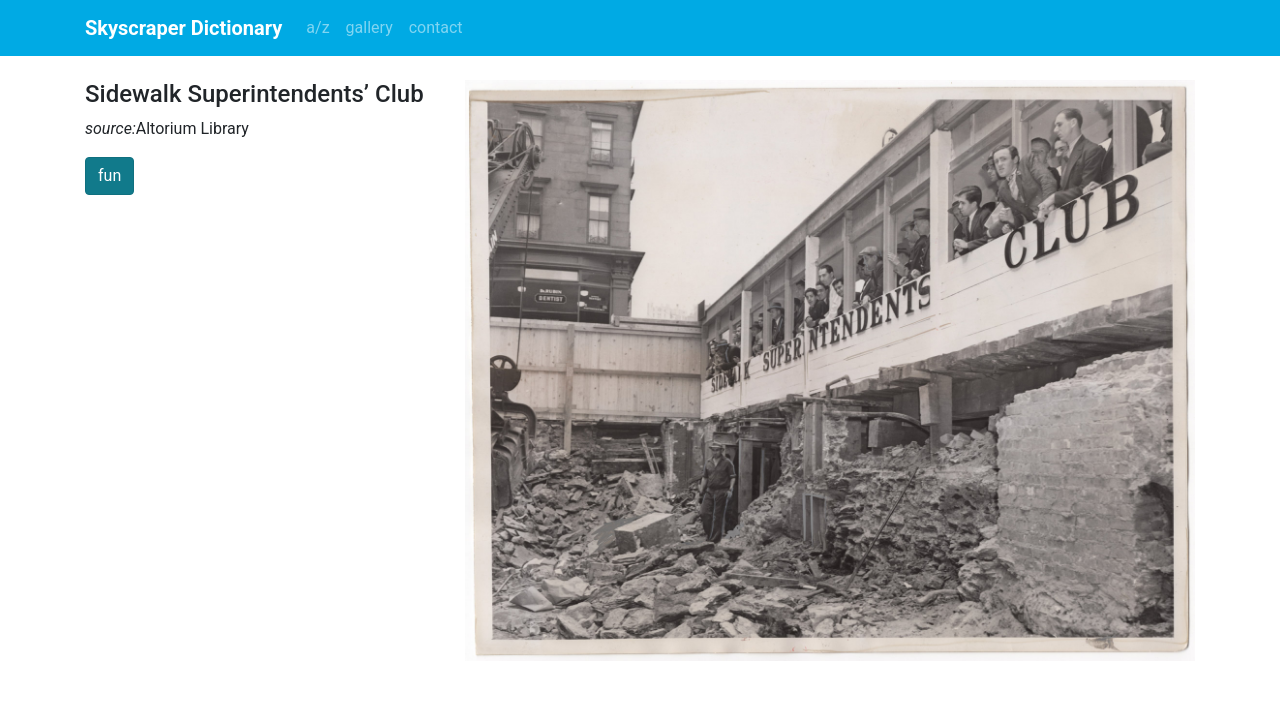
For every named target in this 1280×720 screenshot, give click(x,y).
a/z (317, 27)
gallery (369, 27)
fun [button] (109, 175)
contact (436, 27)
